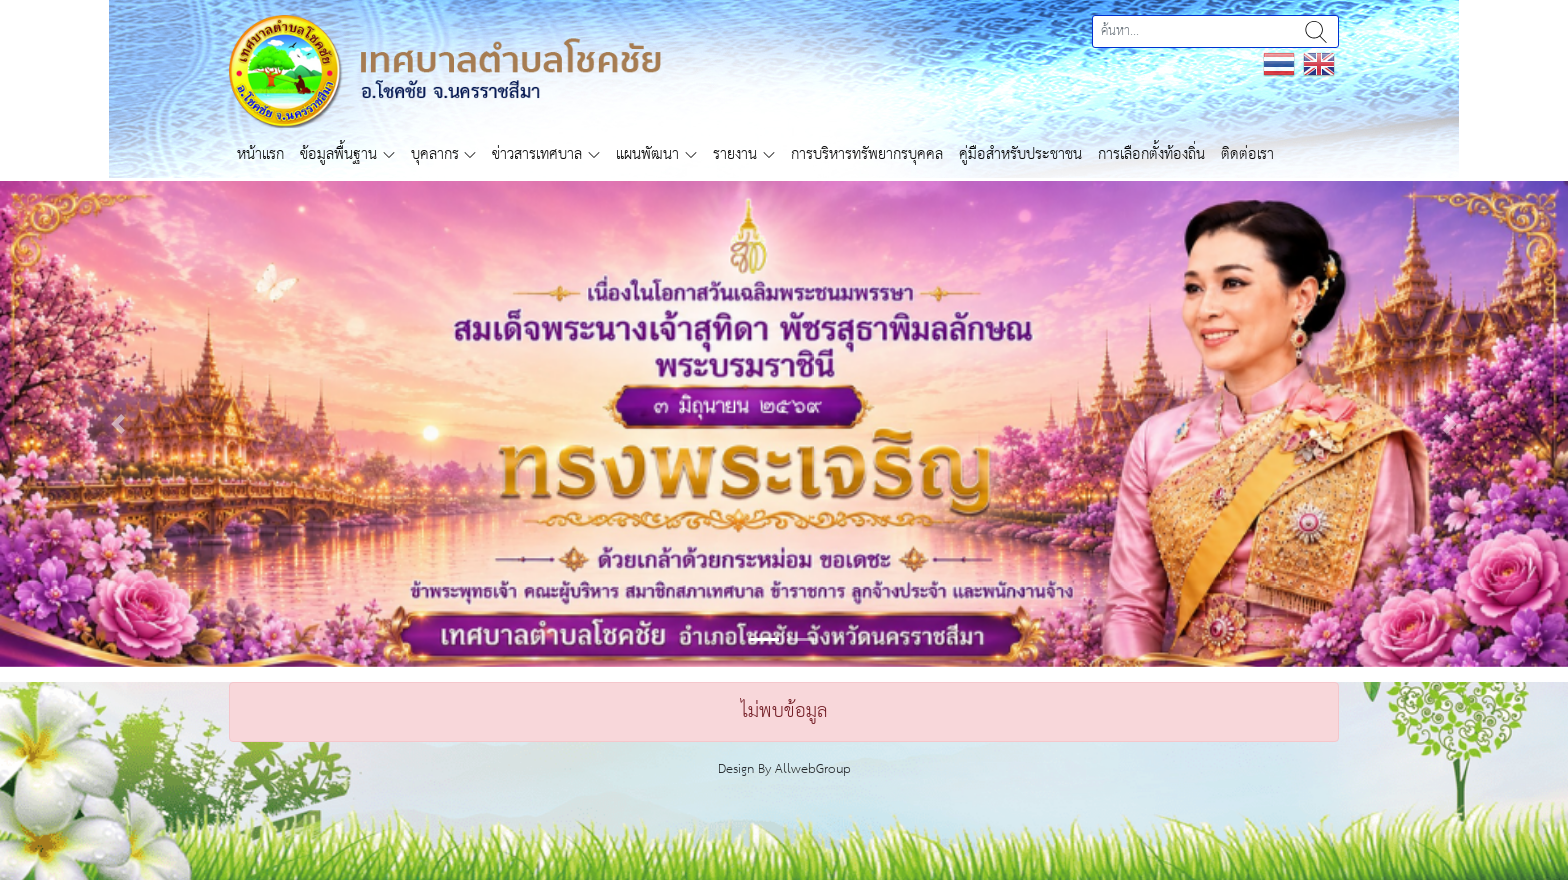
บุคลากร (435, 154)
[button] (117, 424)
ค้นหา (1316, 31)
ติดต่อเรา (1247, 154)
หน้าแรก (260, 154)
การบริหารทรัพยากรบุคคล (867, 154)
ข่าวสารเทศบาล (537, 154)
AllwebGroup (813, 769)
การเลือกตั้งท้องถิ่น (1151, 154)
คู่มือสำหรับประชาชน (1020, 154)
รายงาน (735, 154)
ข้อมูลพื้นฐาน (338, 154)
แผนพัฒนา (647, 154)
